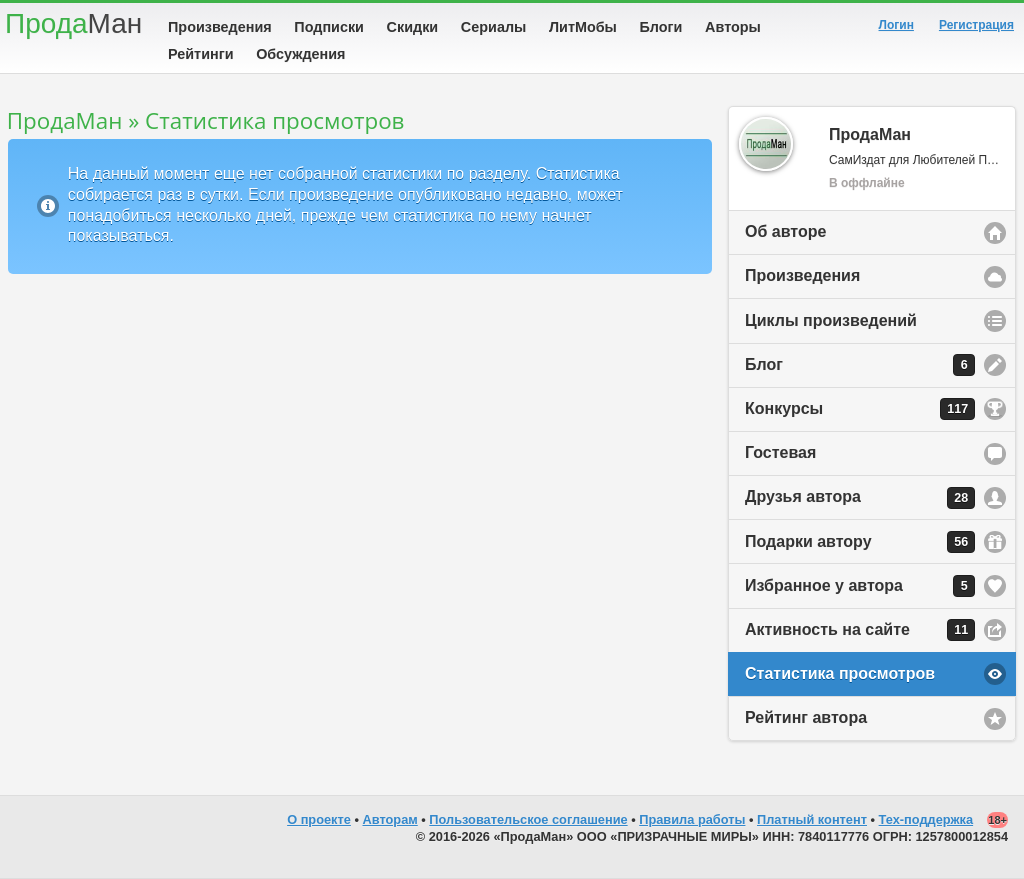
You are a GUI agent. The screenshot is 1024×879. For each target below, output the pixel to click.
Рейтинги (201, 54)
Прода (73, 23)
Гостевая (780, 452)
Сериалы (493, 27)
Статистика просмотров (840, 673)
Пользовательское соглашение (528, 819)
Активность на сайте (860, 630)
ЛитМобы (583, 27)
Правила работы (692, 819)
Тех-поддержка (926, 819)
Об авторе (785, 231)
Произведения (220, 27)
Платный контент (812, 819)
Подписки (329, 27)
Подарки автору (860, 542)
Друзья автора (860, 498)
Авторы (733, 27)
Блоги (661, 27)
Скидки (413, 27)
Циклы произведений (831, 320)
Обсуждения (300, 54)
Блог (860, 365)
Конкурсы (860, 409)
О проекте (319, 819)
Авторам (390, 819)
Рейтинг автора (806, 717)
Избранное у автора (860, 586)
